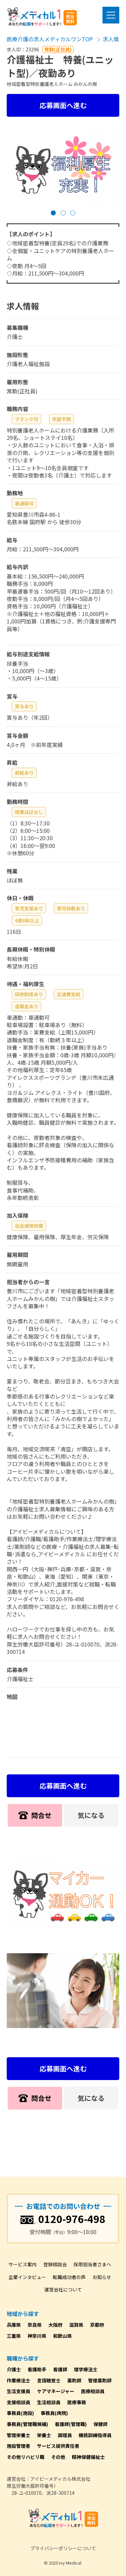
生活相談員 (48, 2402)
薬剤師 (74, 2380)
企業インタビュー (27, 2277)
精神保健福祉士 (88, 2457)
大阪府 (55, 2324)
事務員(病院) (54, 2413)
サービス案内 (22, 2264)
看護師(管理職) (71, 2424)
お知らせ (101, 2277)
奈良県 (35, 2324)
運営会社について (63, 2289)
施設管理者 (18, 2445)
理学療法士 (85, 2369)
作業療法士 (18, 2380)
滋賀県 (76, 2324)
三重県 (14, 2335)
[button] (53, 212)
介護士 (14, 2369)
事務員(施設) (20, 2413)
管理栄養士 (18, 2435)
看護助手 (37, 2369)
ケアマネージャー (55, 2391)
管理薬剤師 (100, 2380)
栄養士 (44, 2435)
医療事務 (76, 2402)
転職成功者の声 (69, 2277)
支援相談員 (18, 2402)
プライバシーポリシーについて (63, 2548)
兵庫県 (14, 2324)
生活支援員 (18, 2391)
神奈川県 (37, 2335)
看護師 (60, 2369)
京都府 (97, 2324)
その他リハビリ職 (25, 2457)
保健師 (100, 2424)
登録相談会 (55, 2264)
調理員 (65, 2435)
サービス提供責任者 (58, 2445)
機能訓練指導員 (95, 2435)
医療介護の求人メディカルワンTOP (50, 39)
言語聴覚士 (48, 2380)
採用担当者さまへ (92, 2264)
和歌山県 (62, 2335)
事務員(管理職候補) (27, 2424)
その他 (58, 2457)
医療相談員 (92, 2391)
